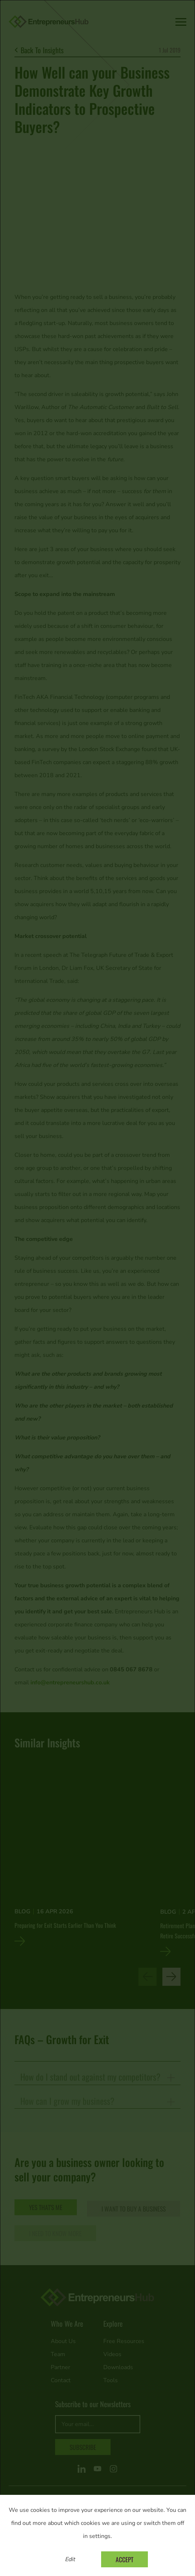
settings (100, 2536)
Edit (70, 2559)
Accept (124, 2559)
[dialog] (97, 1288)
